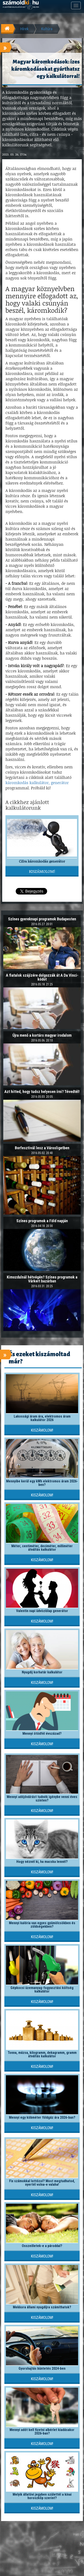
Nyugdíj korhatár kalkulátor (42, 1672)
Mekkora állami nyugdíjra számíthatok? (42, 2307)
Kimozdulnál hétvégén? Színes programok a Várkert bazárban (42, 1279)
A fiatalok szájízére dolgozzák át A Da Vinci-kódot (42, 977)
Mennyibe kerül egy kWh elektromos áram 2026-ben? (42, 1483)
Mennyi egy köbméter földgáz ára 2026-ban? (42, 2117)
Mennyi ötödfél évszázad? (42, 1733)
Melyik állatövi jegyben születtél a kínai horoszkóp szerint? (42, 2496)
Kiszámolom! (42, 871)
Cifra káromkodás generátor (42, 861)
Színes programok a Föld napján (42, 1220)
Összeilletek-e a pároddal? (42, 2246)
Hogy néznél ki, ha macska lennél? (42, 1862)
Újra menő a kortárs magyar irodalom (42, 1035)
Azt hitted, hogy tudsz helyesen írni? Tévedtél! (42, 1091)
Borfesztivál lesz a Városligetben (42, 1148)
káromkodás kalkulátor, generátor (37, 782)
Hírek (24, 29)
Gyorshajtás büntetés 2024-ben (42, 2368)
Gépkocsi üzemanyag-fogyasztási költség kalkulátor (42, 1989)
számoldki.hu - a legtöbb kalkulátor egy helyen (20, 5)
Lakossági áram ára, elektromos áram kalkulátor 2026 (42, 1418)
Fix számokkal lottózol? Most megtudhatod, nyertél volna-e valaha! (42, 2183)
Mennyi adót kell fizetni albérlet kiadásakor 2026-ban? (42, 2431)
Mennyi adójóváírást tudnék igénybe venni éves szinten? (42, 1798)
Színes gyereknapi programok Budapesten (42, 919)
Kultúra (46, 29)
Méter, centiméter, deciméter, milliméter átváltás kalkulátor (42, 1548)
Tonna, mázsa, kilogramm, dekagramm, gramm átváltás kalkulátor (42, 2054)
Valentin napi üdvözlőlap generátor (42, 1611)
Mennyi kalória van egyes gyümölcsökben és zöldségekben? (42, 1925)
